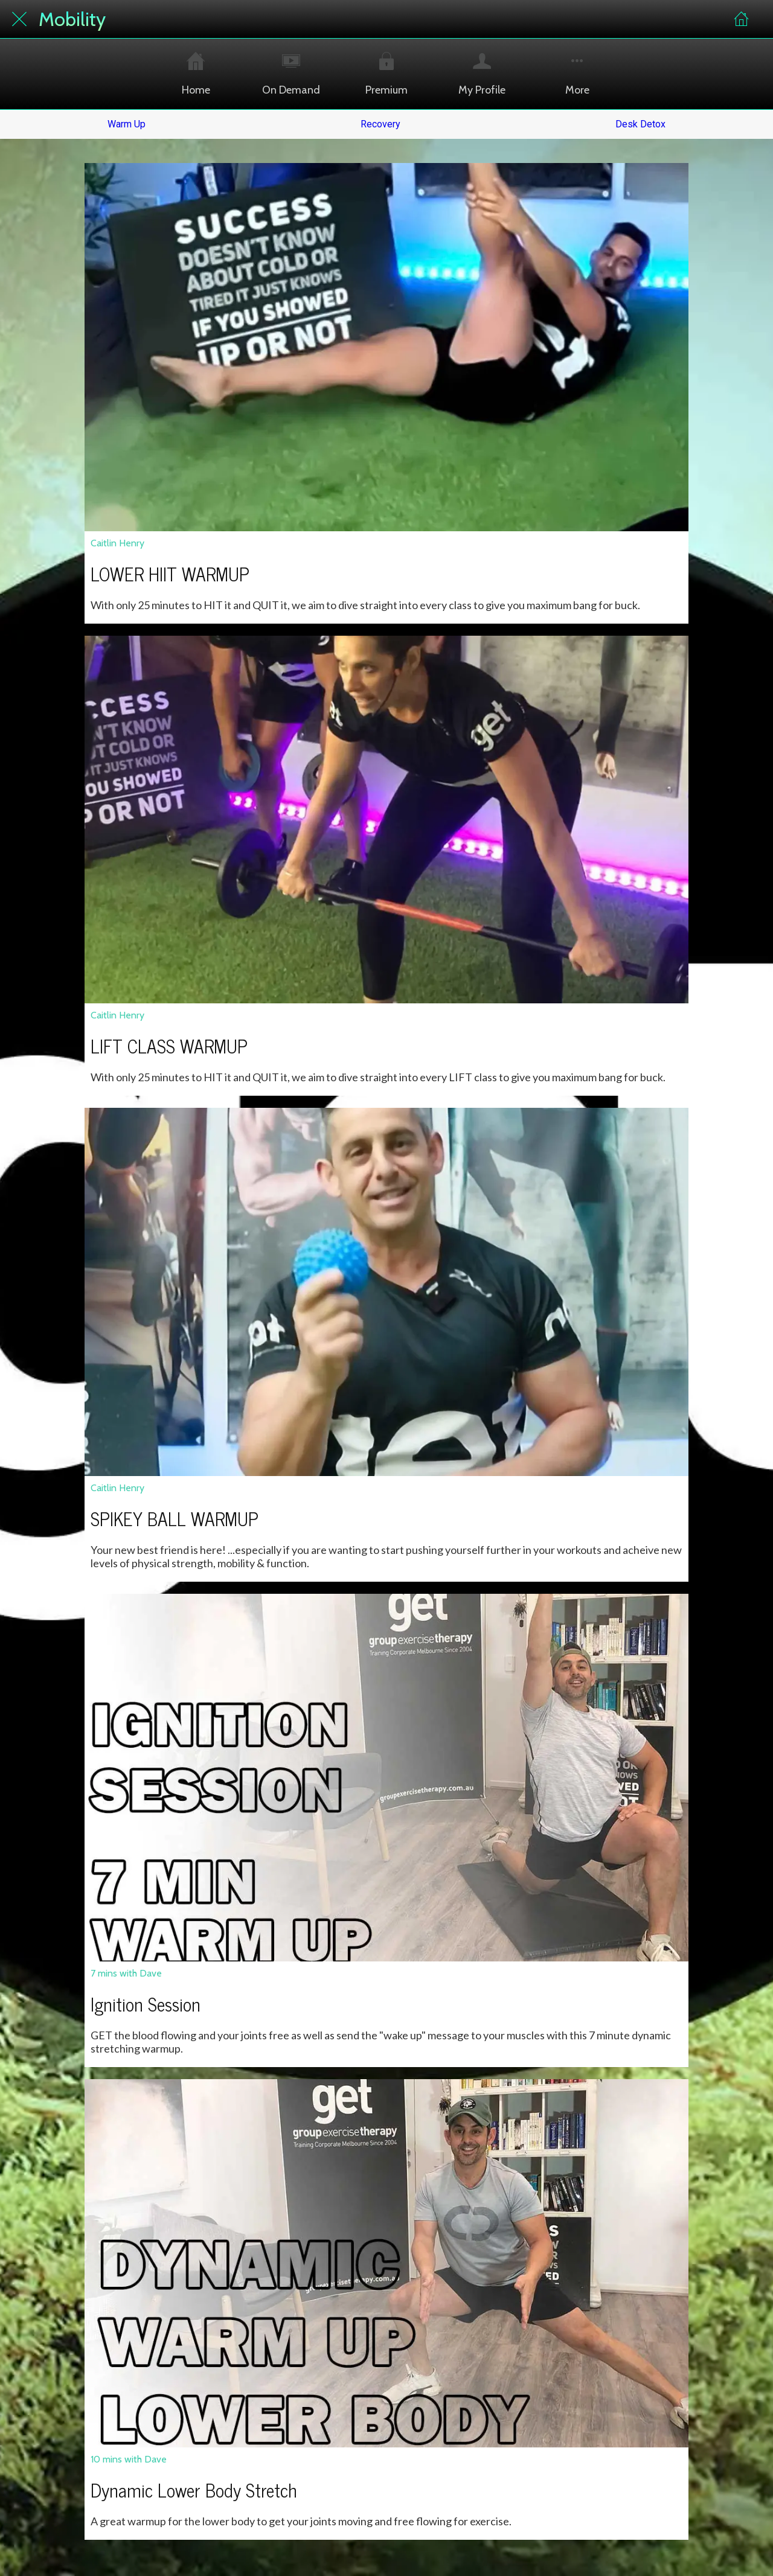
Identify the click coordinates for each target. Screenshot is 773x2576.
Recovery (380, 124)
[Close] (19, 19)
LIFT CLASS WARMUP (169, 1046)
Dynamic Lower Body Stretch (194, 2490)
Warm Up (126, 124)
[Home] (741, 19)
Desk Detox (640, 124)
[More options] (577, 74)
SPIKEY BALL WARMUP (174, 1518)
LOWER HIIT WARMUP (170, 573)
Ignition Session (145, 2004)
